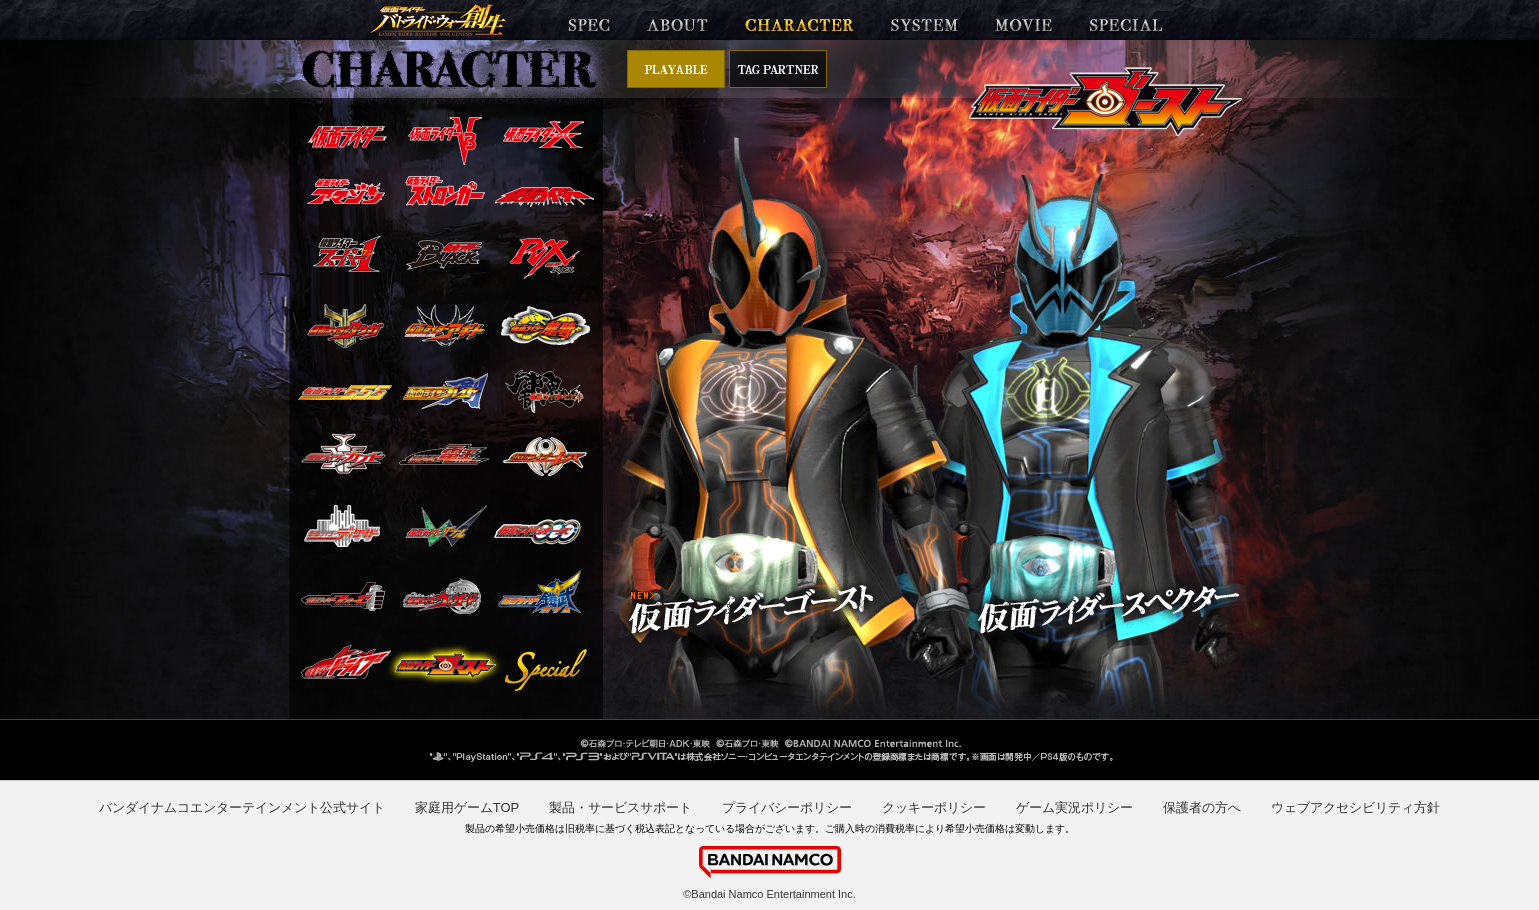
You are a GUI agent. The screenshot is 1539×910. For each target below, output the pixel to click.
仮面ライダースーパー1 (346, 254)
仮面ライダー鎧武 (539, 592)
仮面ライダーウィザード (442, 596)
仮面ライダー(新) (544, 196)
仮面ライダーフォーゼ (343, 596)
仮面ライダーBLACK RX (544, 257)
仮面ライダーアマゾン (346, 191)
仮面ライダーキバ (545, 456)
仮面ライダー (347, 136)
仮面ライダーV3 (445, 140)
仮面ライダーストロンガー (445, 190)
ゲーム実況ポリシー (1074, 807)
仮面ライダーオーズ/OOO (537, 531)
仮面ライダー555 (345, 392)
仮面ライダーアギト (444, 325)
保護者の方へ (1202, 807)
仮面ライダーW (445, 525)
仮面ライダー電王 (443, 454)
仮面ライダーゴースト (445, 665)
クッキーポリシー (934, 807)
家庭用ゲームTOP (467, 807)
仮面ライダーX (543, 134)
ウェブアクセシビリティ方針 (1355, 807)
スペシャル (537, 669)
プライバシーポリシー (787, 807)
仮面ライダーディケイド (342, 526)
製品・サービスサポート (620, 807)
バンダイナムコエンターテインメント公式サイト (242, 807)
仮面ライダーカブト (343, 453)
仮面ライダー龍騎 (545, 325)
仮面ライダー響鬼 (544, 391)
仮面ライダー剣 (445, 391)
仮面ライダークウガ (345, 326)
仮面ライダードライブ (346, 662)
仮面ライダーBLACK (444, 254)
